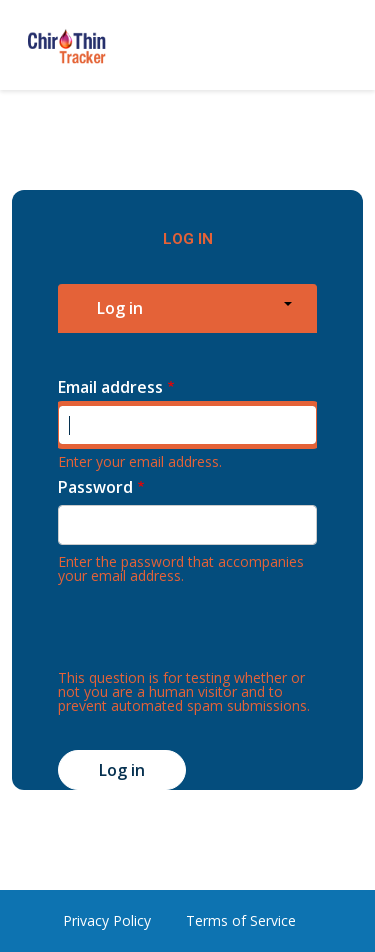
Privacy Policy (107, 920)
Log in (120, 308)
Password (95, 487)
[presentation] (210, 632)
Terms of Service (241, 920)
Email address (110, 387)
